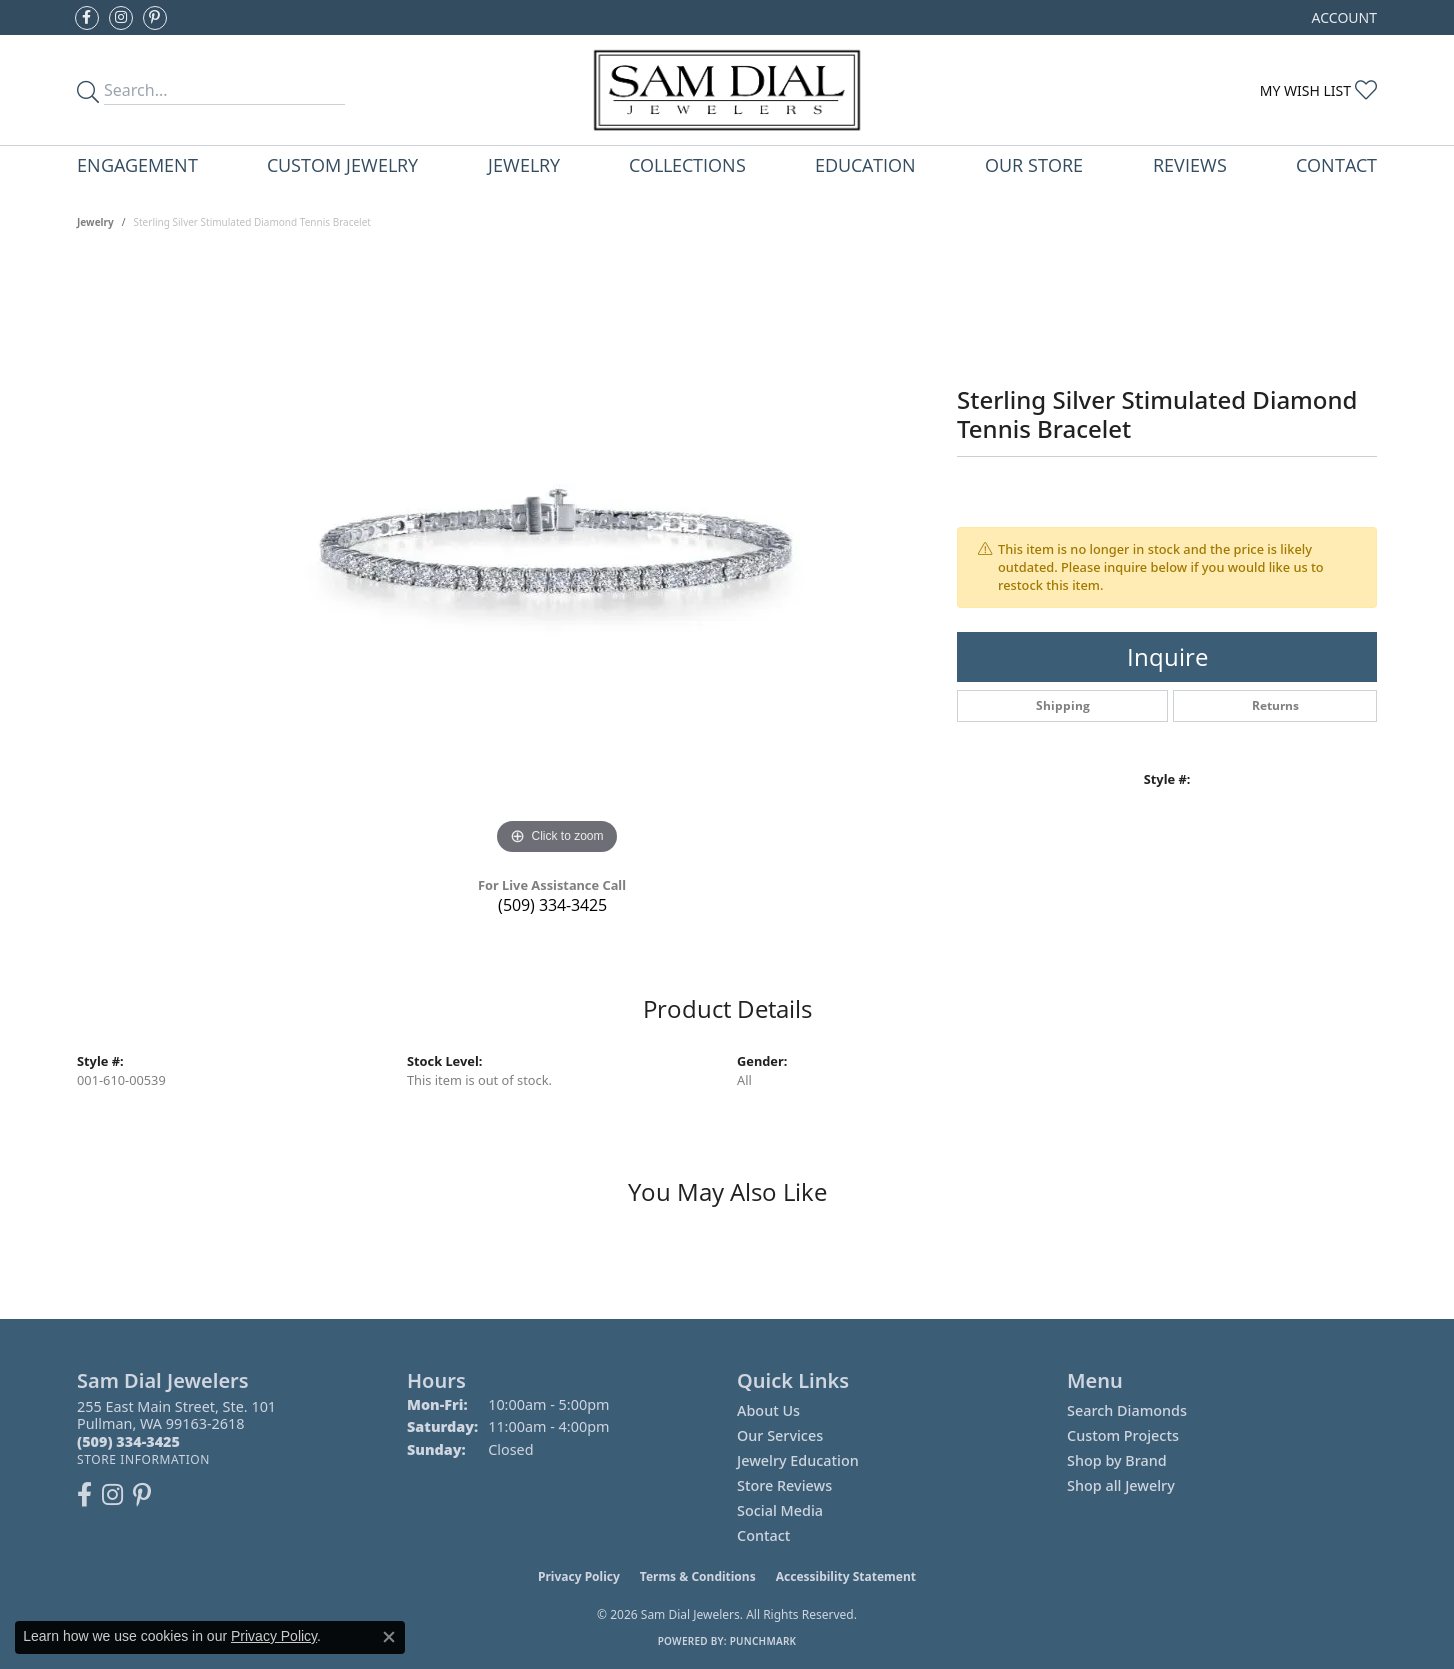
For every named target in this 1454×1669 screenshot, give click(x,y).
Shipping (1063, 705)
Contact (1336, 164)
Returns (1275, 705)
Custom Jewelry (342, 164)
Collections (687, 164)
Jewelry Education (798, 1460)
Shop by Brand (1117, 1460)
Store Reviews (784, 1485)
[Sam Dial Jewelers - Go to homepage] (726, 90)
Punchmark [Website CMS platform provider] (763, 1641)
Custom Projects (1123, 1435)
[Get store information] (143, 1459)
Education (865, 164)
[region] (557, 560)
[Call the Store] (128, 1441)
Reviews (1190, 164)
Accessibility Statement (846, 1576)
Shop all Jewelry (1121, 1485)
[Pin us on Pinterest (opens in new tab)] (155, 18)
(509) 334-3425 (552, 905)
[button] (1342, 17)
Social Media (780, 1510)
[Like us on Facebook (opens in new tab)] (87, 18)
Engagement (137, 164)
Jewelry (524, 164)
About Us (768, 1410)
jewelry (95, 222)
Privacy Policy (579, 1576)
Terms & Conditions (698, 1576)
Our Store (1034, 164)
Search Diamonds (1127, 1410)
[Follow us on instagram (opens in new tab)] (121, 18)
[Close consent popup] (389, 1637)
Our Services (780, 1435)
